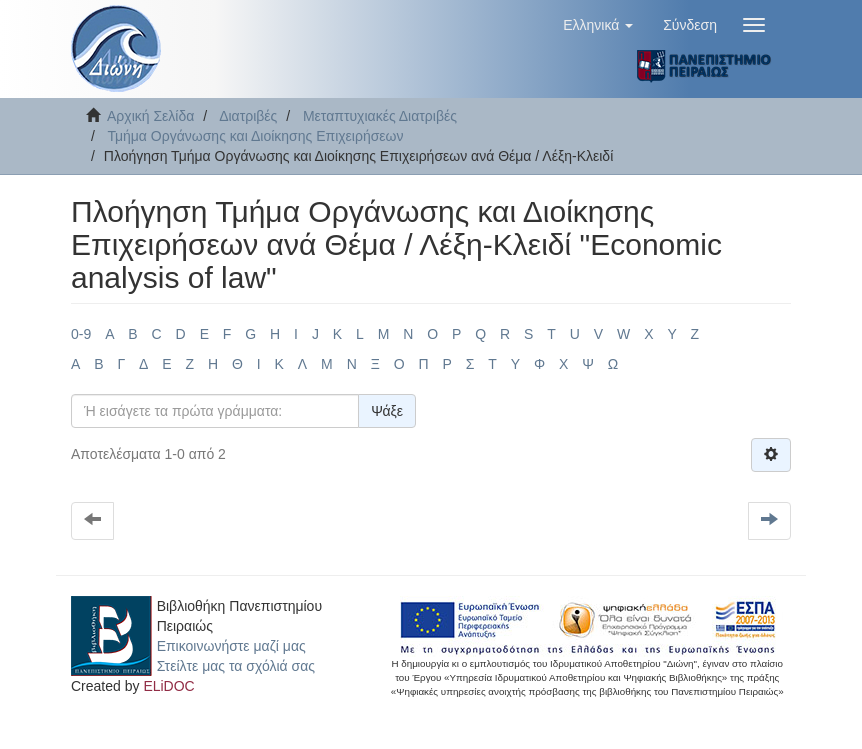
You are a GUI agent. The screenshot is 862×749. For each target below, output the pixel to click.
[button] (598, 25)
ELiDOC (168, 686)
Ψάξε (387, 411)
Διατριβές (248, 116)
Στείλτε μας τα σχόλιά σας (236, 666)
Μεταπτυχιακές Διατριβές (380, 116)
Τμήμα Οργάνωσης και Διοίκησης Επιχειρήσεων (255, 136)
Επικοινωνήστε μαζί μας (231, 646)
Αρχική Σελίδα (150, 116)
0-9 (81, 334)
